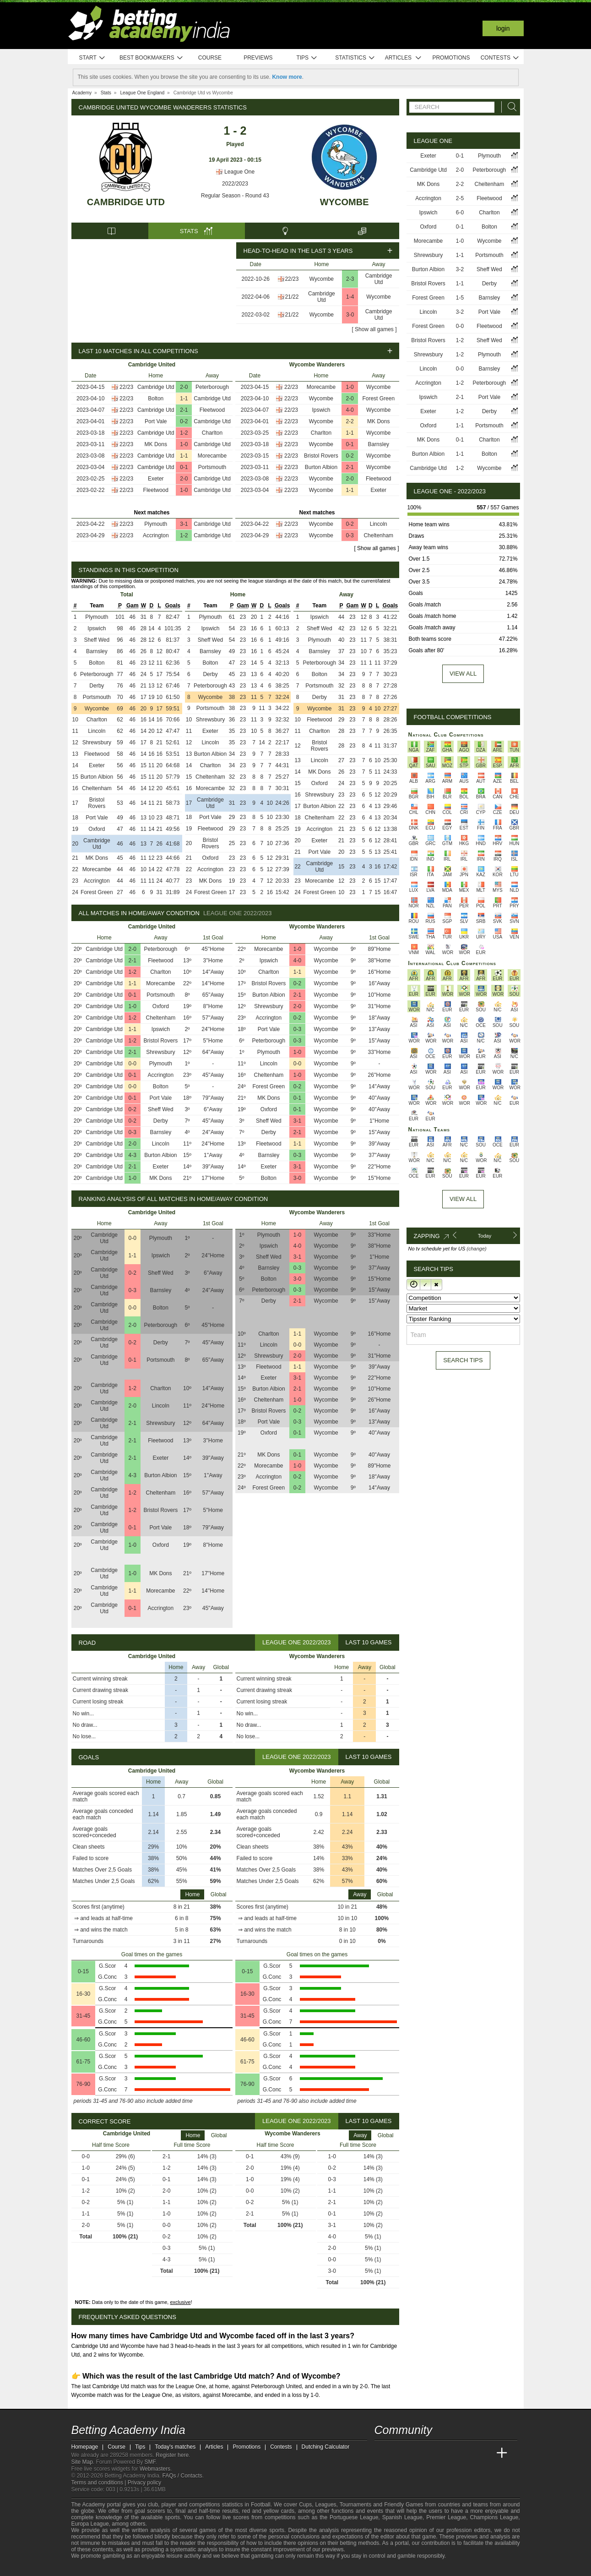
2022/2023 (235, 183)
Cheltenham (378, 535)
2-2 (349, 421)
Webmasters (155, 2469)
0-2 (184, 421)
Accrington (156, 535)
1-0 (184, 444)
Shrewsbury (96, 742)
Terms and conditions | (99, 2482)
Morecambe (212, 456)
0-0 (132, 1063)
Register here (172, 2455)
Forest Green (378, 398)
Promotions (451, 58)
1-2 (184, 433)
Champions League (494, 2517)
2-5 (460, 198)
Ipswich (321, 410)
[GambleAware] (94, 2568)
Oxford (96, 829)
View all (463, 673)
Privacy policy (144, 2482)
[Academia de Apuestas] (450, 2453)
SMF (150, 2462)
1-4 (350, 297)
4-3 (132, 1155)
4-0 (349, 410)
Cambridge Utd (126, 202)
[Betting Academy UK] (485, 2453)
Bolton (155, 398)
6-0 (460, 212)
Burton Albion (321, 467)
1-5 (460, 298)
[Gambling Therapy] (138, 2568)
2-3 (350, 279)
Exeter (156, 478)
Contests (500, 58)
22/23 (291, 279)
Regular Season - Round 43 (235, 195)
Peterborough (212, 387)
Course (210, 58)
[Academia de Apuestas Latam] (467, 2453)
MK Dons (156, 444)
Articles (403, 58)
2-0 (184, 387)
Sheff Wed (97, 640)
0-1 (184, 467)
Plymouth (155, 524)
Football (261, 2504)
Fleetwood (212, 410)
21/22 (291, 297)
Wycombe (344, 202)
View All (463, 1198)
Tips (306, 58)
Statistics (355, 58)
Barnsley (378, 444)
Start (92, 58)
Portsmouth (212, 467)
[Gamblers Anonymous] (150, 2568)
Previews (258, 58)
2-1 (184, 410)
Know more (287, 77)
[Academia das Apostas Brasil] (416, 2453)
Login (503, 28)
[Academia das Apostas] (399, 2453)
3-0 (350, 314)
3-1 (184, 524)
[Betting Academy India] (382, 2453)
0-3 (349, 535)
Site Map (82, 2462)
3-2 (460, 269)
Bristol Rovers (321, 456)
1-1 (184, 398)
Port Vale (156, 421)
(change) (476, 1248)
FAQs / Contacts (182, 2475)
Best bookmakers (151, 58)
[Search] (509, 107)
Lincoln (378, 524)
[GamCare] (126, 2568)
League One (235, 172)
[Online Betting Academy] (433, 2453)
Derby (96, 685)
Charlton (212, 433)
